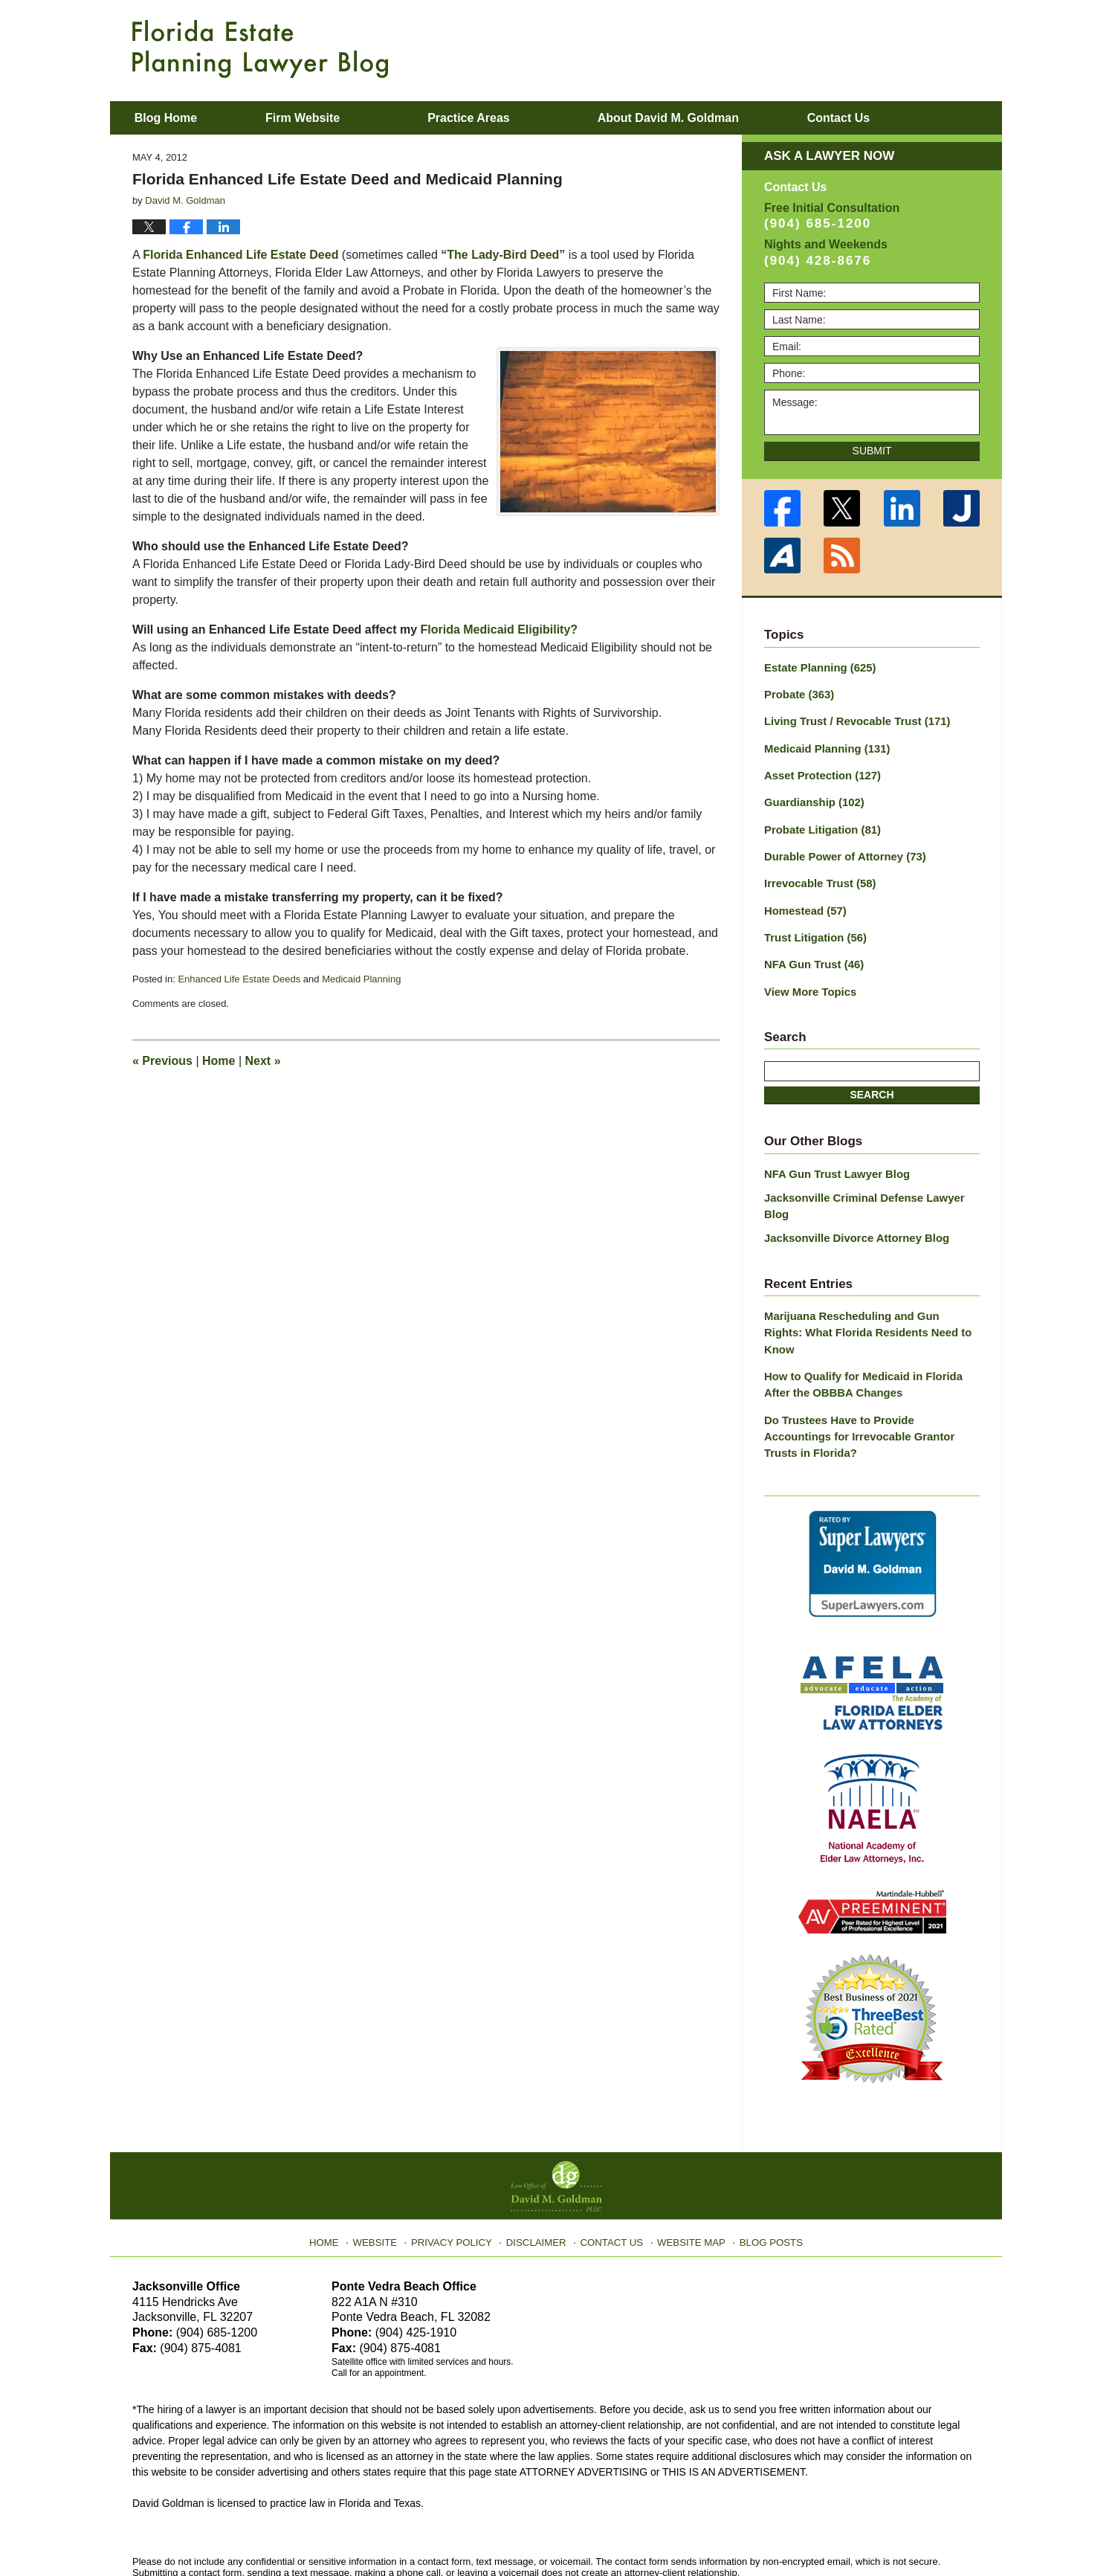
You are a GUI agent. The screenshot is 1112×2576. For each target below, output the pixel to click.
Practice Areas (508, 118)
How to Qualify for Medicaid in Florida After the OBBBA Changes (870, 1332)
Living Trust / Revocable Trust (852, 719)
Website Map (686, 2165)
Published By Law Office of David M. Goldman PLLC (883, 48)
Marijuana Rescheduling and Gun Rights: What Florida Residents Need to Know (866, 1290)
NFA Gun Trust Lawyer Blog (833, 1160)
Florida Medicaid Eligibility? (499, 629)
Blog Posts (762, 2165)
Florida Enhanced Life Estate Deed (240, 254)
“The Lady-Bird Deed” (503, 254)
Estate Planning (817, 667)
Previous (162, 1060)
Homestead (802, 901)
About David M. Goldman (707, 118)
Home (218, 1060)
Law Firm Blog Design (909, 2531)
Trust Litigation (812, 927)
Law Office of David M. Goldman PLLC (296, 2529)
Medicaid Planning (361, 979)
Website (387, 2165)
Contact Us (611, 2165)
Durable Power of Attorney (840, 849)
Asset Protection (819, 771)
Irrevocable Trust (817, 875)
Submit (872, 451)
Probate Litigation (819, 823)
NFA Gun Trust (811, 953)
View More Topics (807, 979)
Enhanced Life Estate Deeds (239, 979)
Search (871, 1082)
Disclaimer (539, 2165)
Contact (896, 118)
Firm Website (341, 118)
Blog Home (185, 118)
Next (263, 1060)
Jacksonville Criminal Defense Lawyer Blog (871, 1183)
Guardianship (811, 797)
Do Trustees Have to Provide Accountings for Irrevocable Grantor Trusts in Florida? (867, 1374)
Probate (797, 693)
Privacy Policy (460, 2165)
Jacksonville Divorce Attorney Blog (851, 1206)
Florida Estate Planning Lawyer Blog (260, 49)
